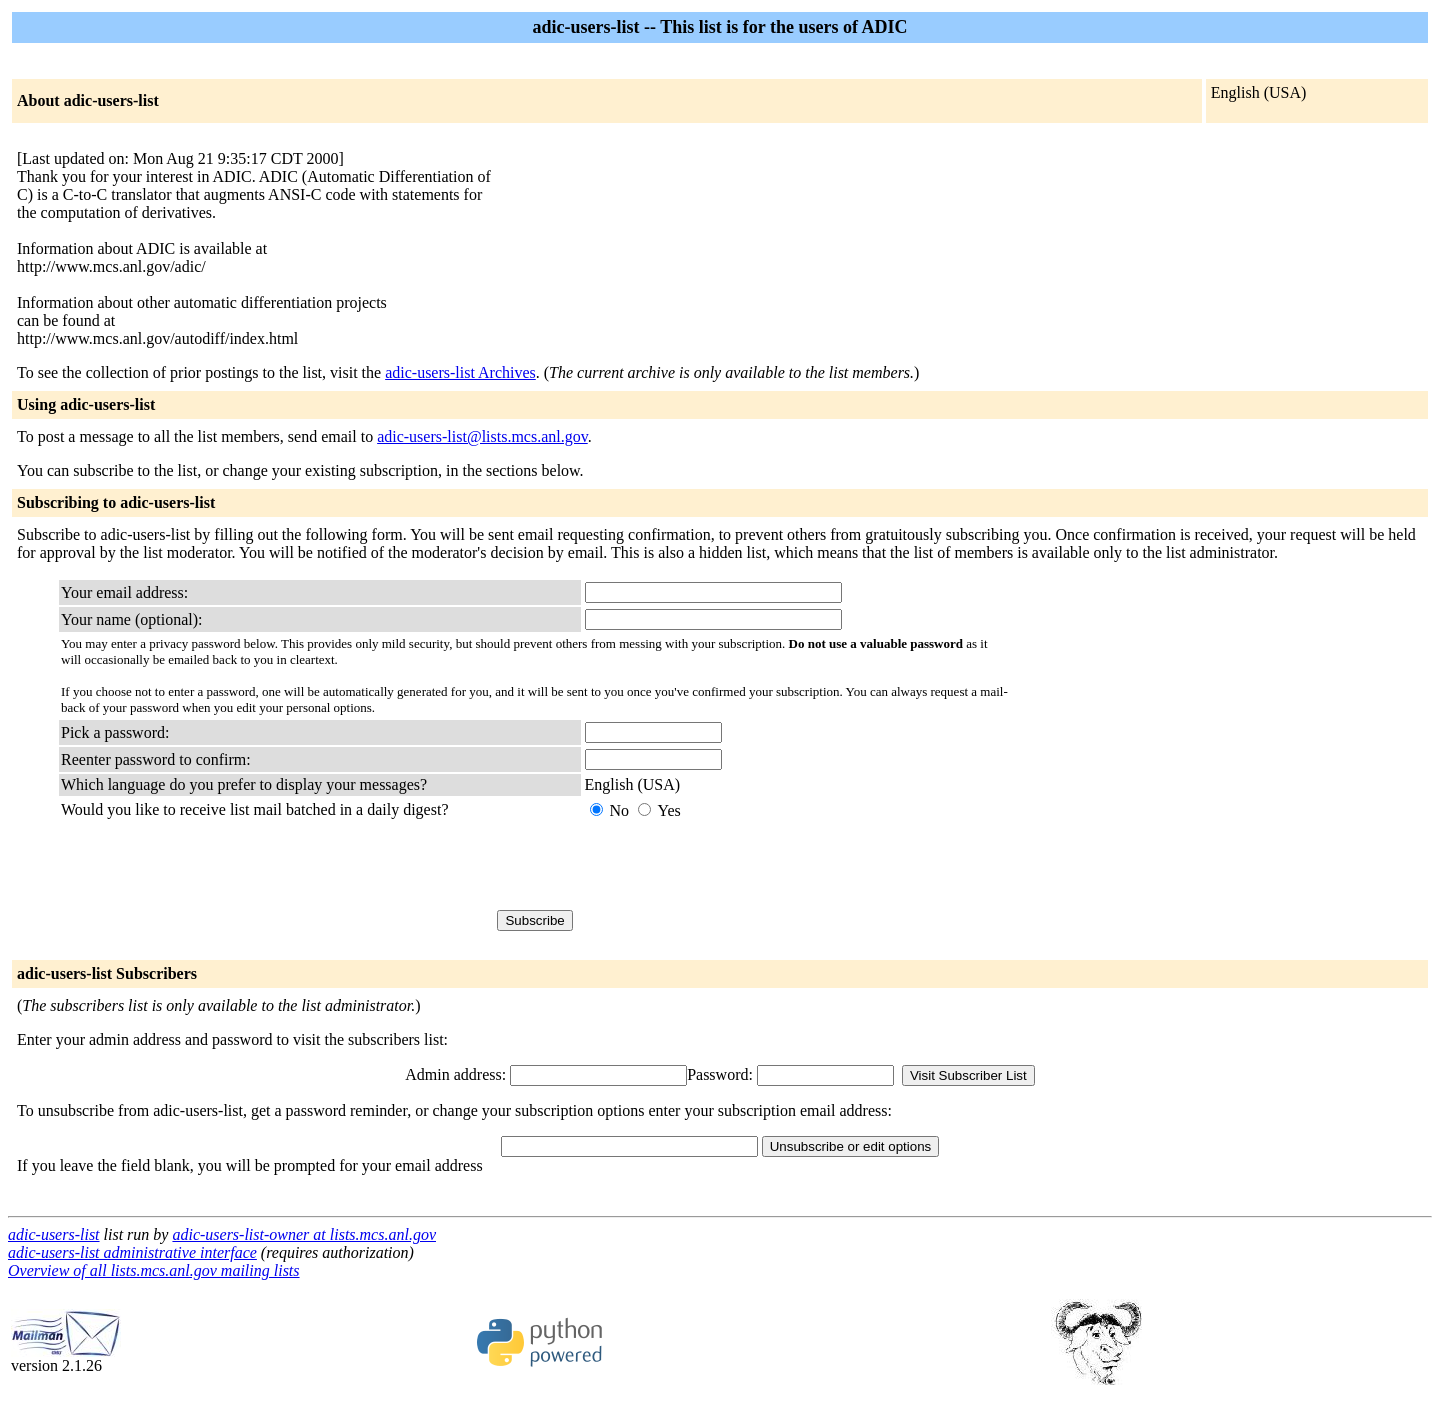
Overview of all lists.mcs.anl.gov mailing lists (154, 1270)
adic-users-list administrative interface (132, 1252)
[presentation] (737, 865)
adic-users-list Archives (460, 372)
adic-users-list (54, 1234)
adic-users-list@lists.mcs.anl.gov (482, 436)
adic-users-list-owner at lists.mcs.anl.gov (304, 1234)
